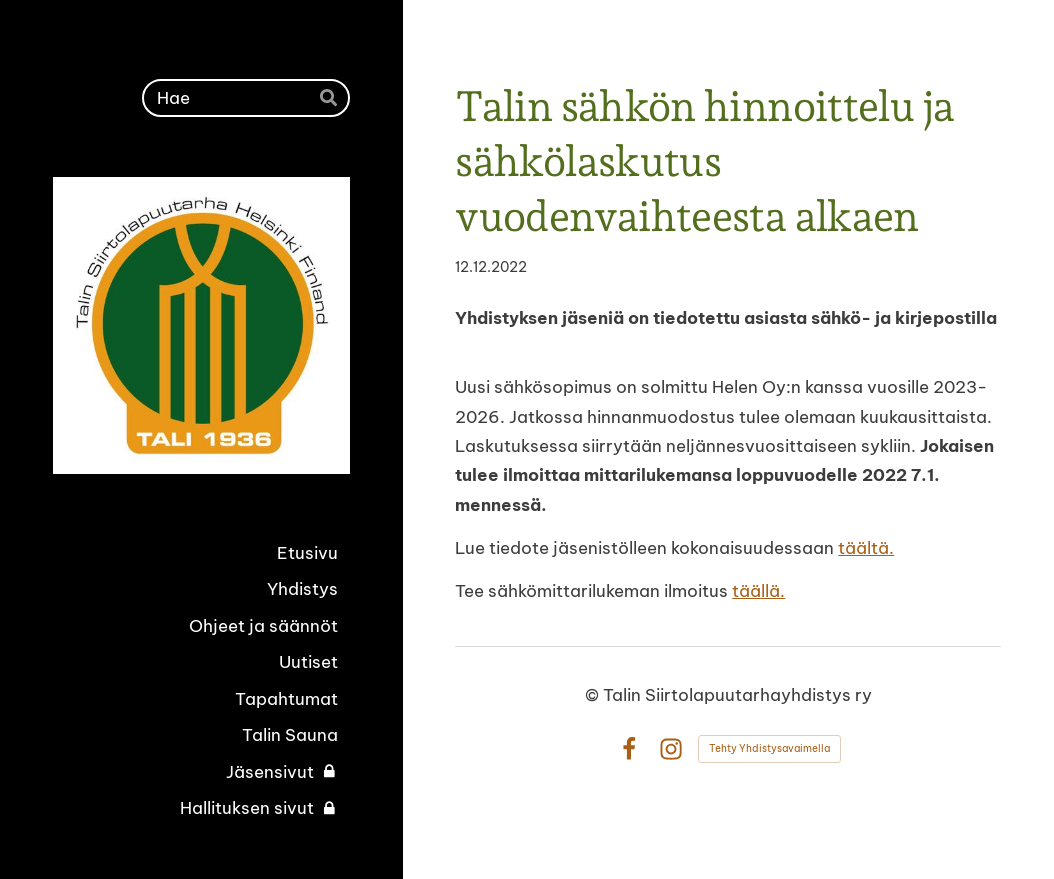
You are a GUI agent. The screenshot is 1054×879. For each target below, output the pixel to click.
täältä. (866, 548)
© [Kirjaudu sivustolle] (594, 695)
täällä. (758, 591)
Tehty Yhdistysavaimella (769, 748)
